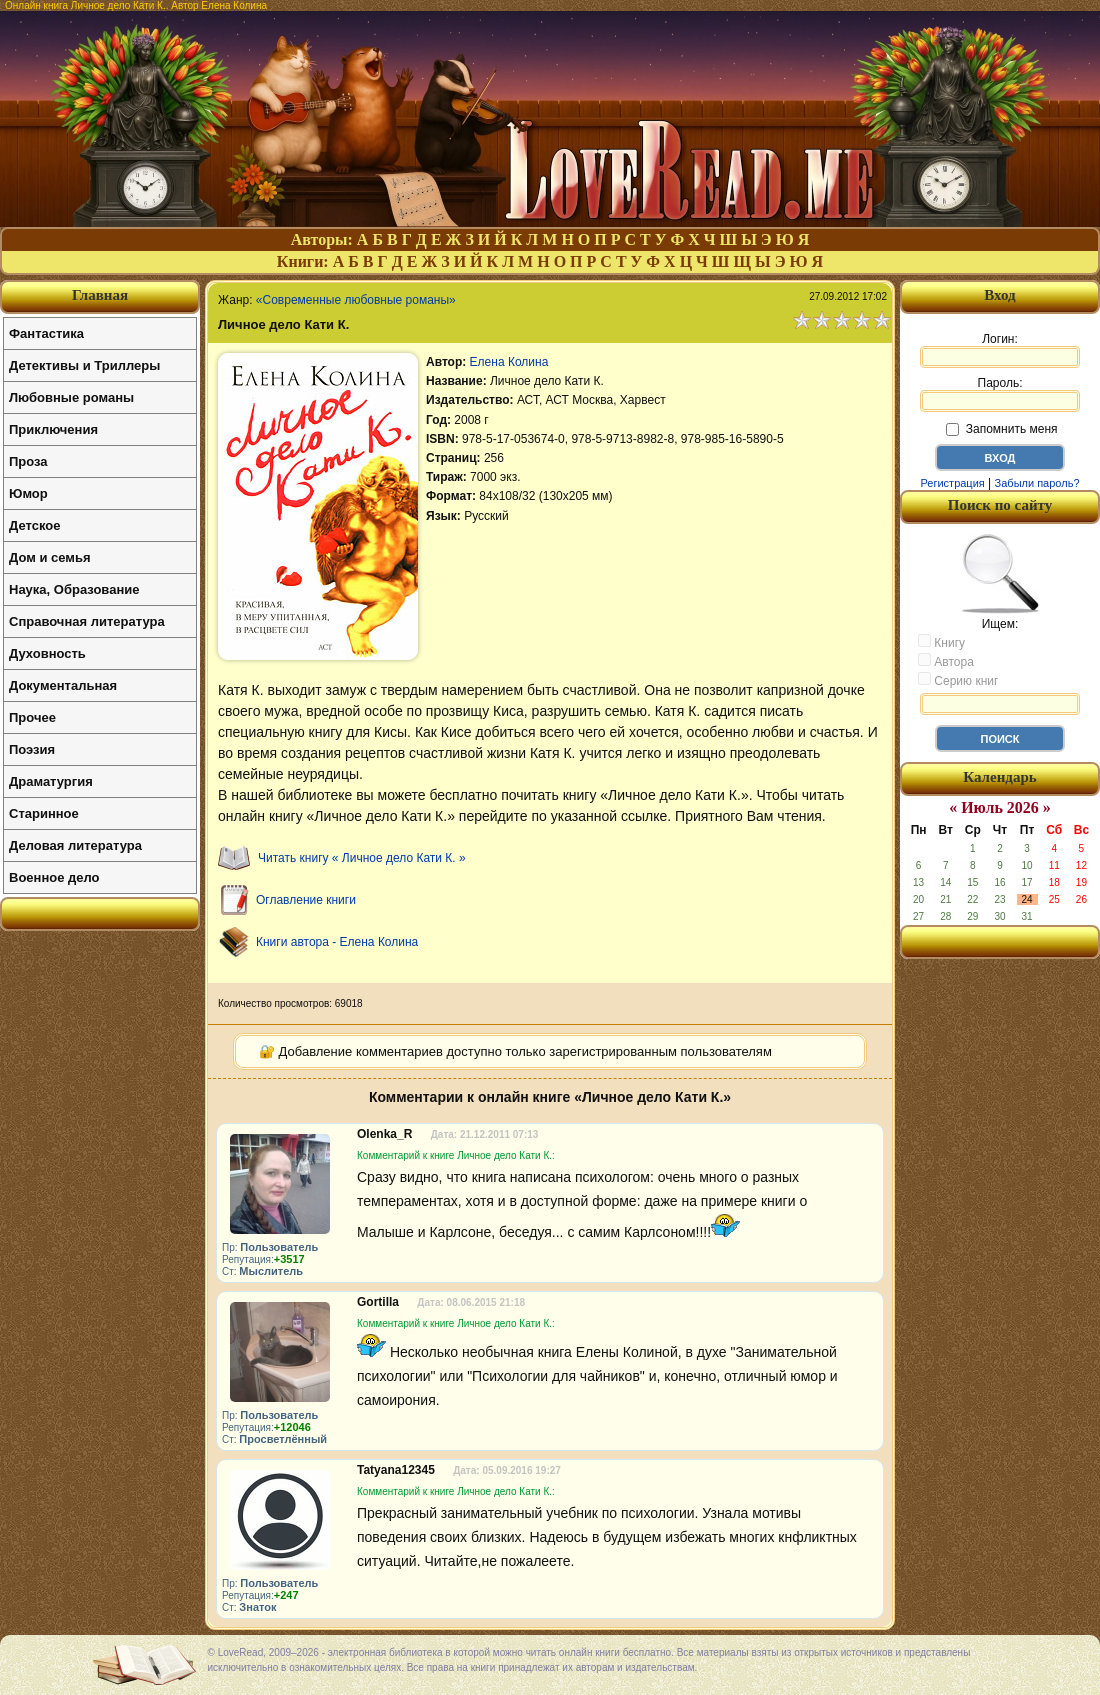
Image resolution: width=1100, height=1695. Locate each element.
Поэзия (32, 749)
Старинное (44, 813)
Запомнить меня (1001, 429)
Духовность (47, 653)
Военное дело (54, 877)
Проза (28, 461)
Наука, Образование (74, 589)
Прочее (32, 717)
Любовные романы (71, 397)
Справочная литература (87, 621)
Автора (946, 661)
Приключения (53, 429)
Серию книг (958, 680)
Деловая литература (75, 845)
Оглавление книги (306, 900)
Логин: (1000, 350)
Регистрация (952, 483)
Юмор (28, 493)
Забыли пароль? (1037, 483)
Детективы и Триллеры (84, 365)
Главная (100, 295)
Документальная (63, 685)
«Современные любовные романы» (356, 300)
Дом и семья (50, 557)
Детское (34, 525)
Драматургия (51, 781)
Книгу (941, 642)
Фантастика (46, 333)
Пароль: (1000, 394)
